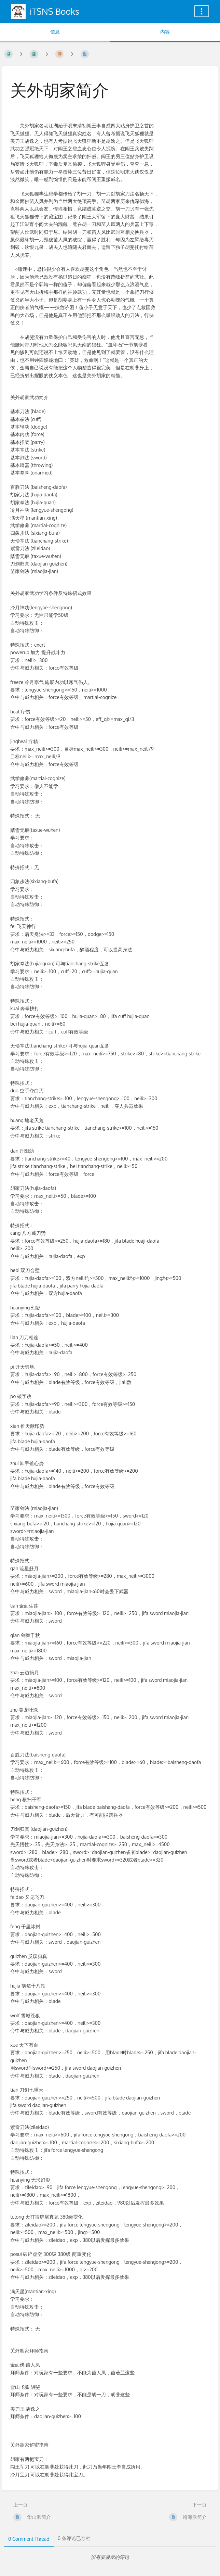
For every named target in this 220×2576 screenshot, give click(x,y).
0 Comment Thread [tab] (29, 2539)
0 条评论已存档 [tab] (74, 2538)
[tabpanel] (110, 2557)
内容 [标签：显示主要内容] (165, 32)
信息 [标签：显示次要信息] (55, 32)
